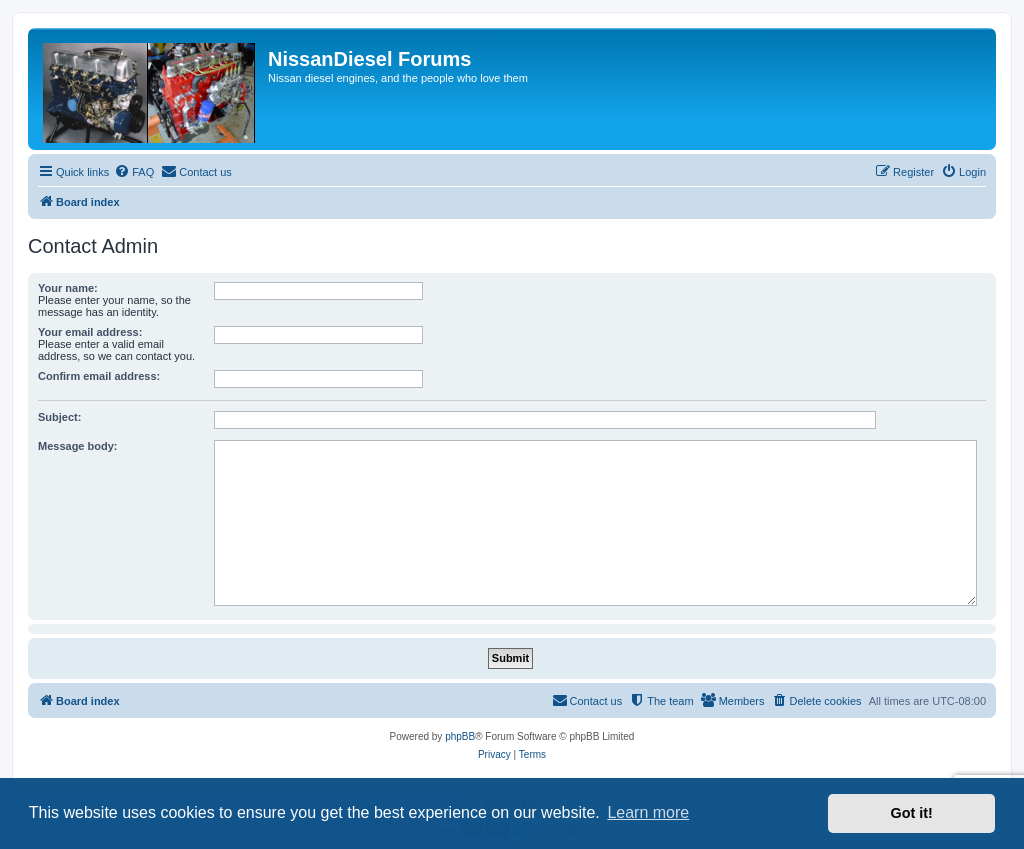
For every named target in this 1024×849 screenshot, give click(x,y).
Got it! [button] (912, 813)
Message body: (77, 446)
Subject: (59, 417)
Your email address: (90, 332)
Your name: (68, 288)
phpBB (460, 736)
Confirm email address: (99, 376)
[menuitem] (134, 172)
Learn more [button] (648, 812)
